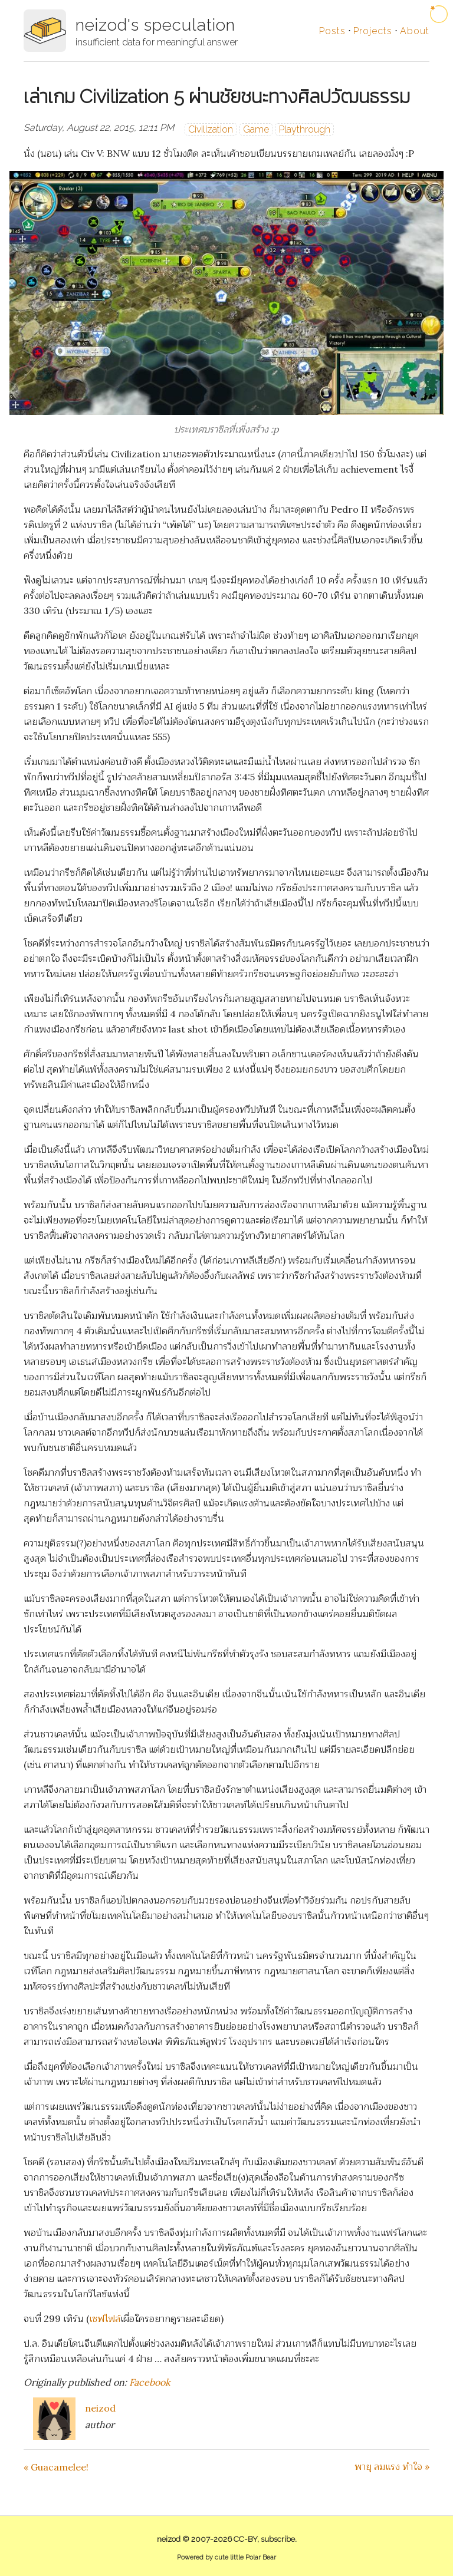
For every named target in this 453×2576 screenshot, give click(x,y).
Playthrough (304, 129)
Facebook (149, 2382)
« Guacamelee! (56, 2467)
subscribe (278, 2539)
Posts (332, 31)
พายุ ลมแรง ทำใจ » (391, 2466)
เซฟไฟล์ (104, 2318)
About (414, 31)
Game (256, 129)
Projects (372, 31)
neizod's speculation (155, 25)
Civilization (210, 129)
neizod (100, 2408)
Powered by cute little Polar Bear (226, 2557)
